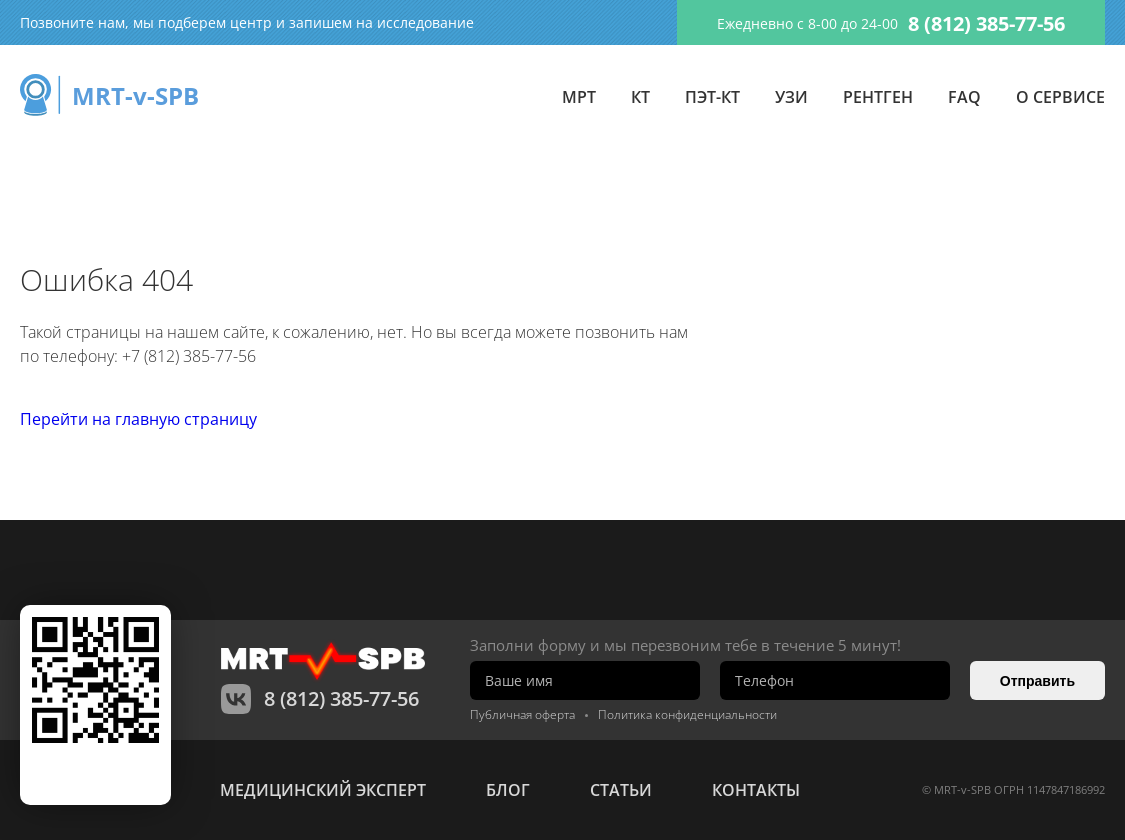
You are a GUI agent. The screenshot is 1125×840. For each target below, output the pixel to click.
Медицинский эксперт (323, 790)
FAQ (964, 97)
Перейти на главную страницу (138, 419)
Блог (508, 790)
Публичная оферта (522, 714)
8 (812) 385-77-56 (986, 23)
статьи (621, 790)
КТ (640, 97)
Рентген (878, 97)
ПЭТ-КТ (712, 97)
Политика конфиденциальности (687, 714)
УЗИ (791, 97)
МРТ (579, 97)
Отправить (1037, 681)
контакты (756, 790)
